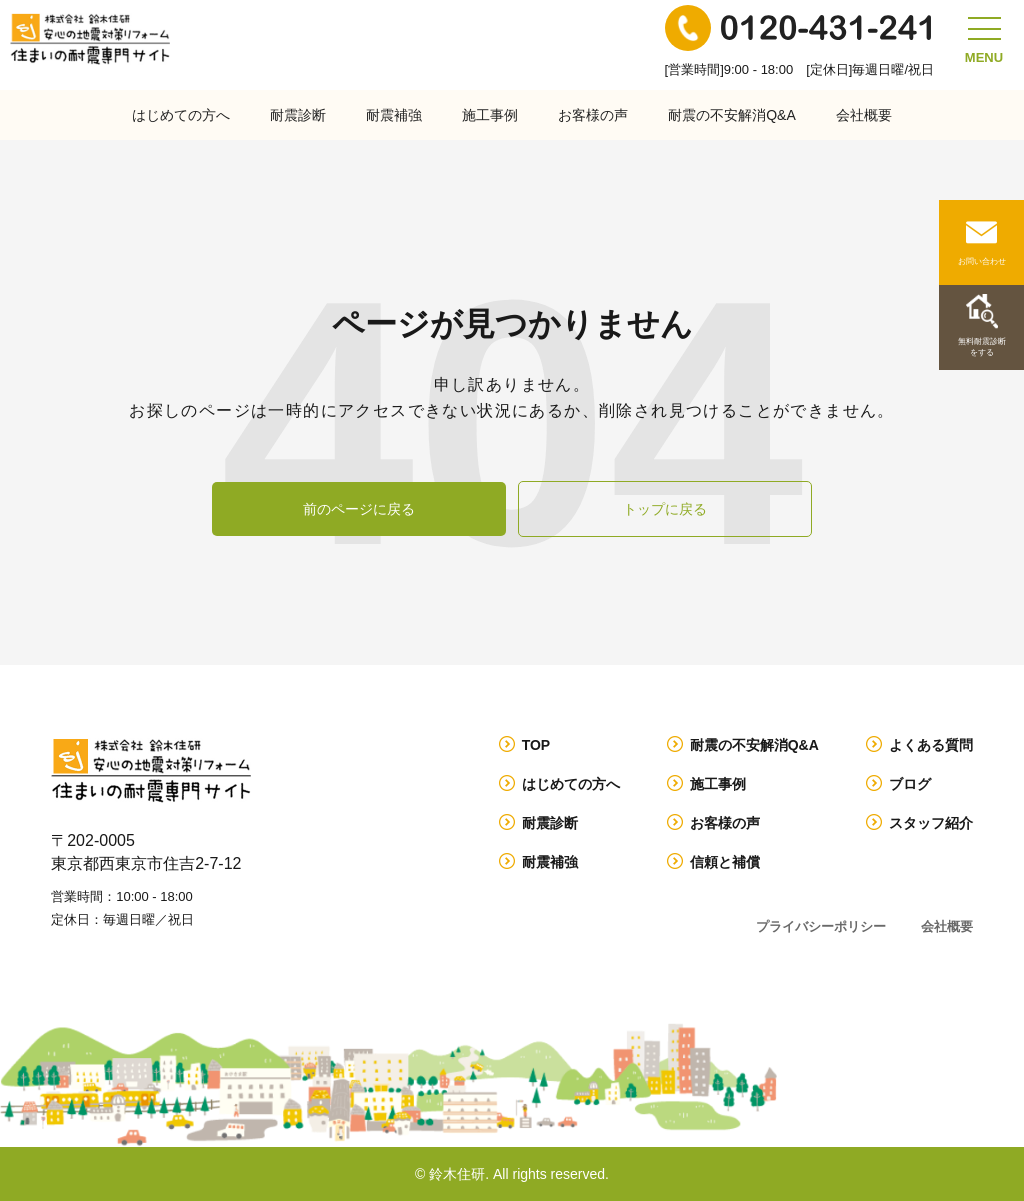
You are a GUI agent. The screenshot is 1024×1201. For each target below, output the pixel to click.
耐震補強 (394, 115)
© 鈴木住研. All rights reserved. (512, 1174)
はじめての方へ (181, 115)
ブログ (910, 784)
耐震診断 (298, 115)
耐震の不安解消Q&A (732, 115)
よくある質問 (931, 745)
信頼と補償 (725, 862)
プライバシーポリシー (821, 926)
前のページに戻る (359, 509)
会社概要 (864, 115)
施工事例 (490, 115)
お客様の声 (593, 115)
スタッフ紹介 (931, 823)
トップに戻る (665, 509)
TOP (536, 745)
